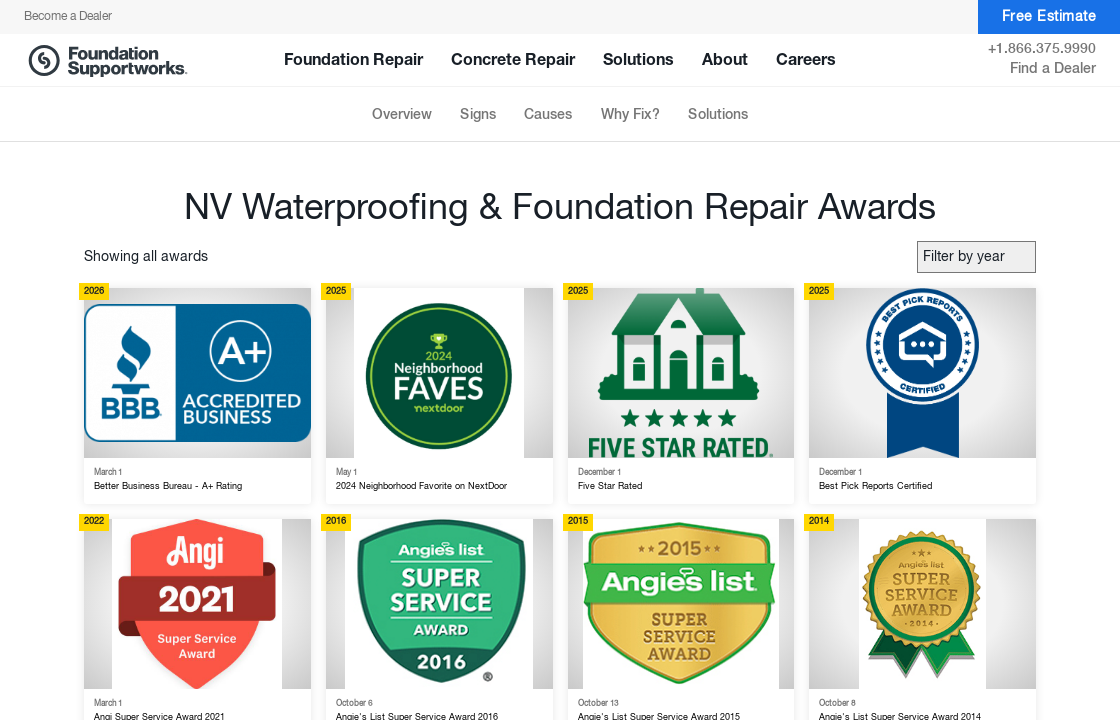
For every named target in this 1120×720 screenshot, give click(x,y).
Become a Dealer (68, 17)
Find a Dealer (1053, 69)
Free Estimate (1049, 17)
